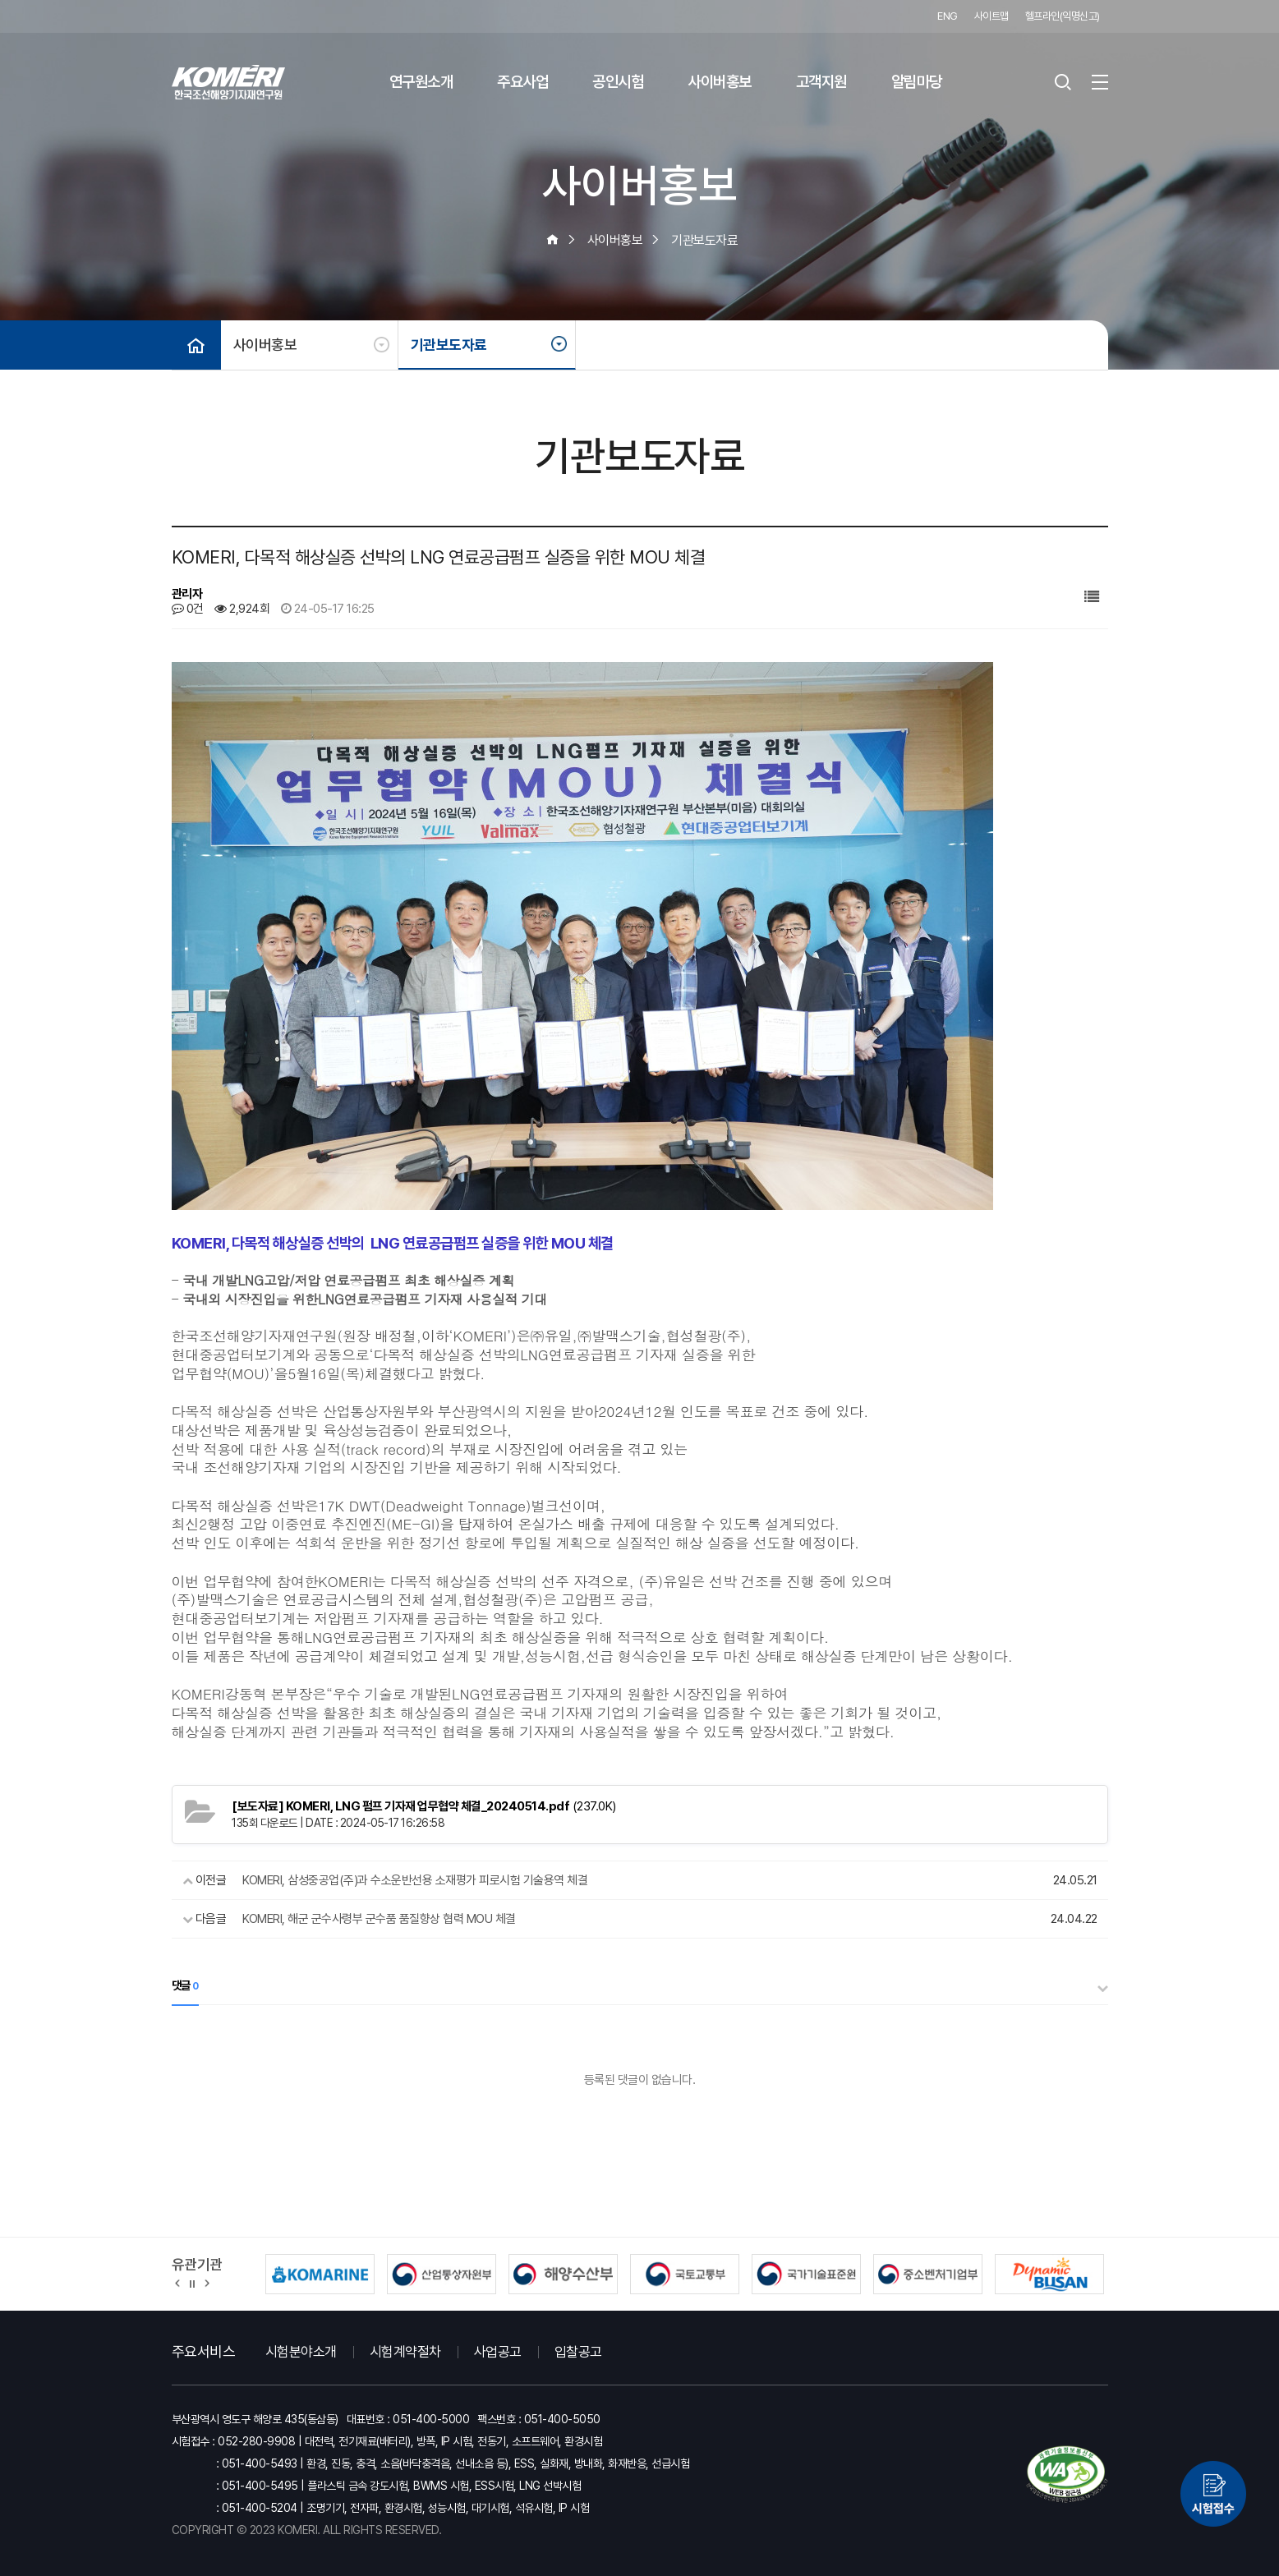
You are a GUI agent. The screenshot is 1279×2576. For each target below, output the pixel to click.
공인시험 (617, 81)
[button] (178, 2283)
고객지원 (821, 81)
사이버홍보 (720, 81)
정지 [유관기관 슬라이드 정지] (192, 2283)
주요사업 (522, 81)
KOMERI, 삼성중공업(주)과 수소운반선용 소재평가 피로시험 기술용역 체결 (414, 1880)
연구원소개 (421, 81)
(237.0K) (424, 1806)
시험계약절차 (405, 2352)
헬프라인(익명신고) (1062, 16)
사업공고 (498, 2352)
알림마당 (916, 81)
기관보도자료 (449, 344)
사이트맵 (991, 16)
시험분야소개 (301, 2352)
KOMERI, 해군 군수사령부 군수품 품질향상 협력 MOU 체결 (379, 1918)
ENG (947, 16)
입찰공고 (578, 2352)
